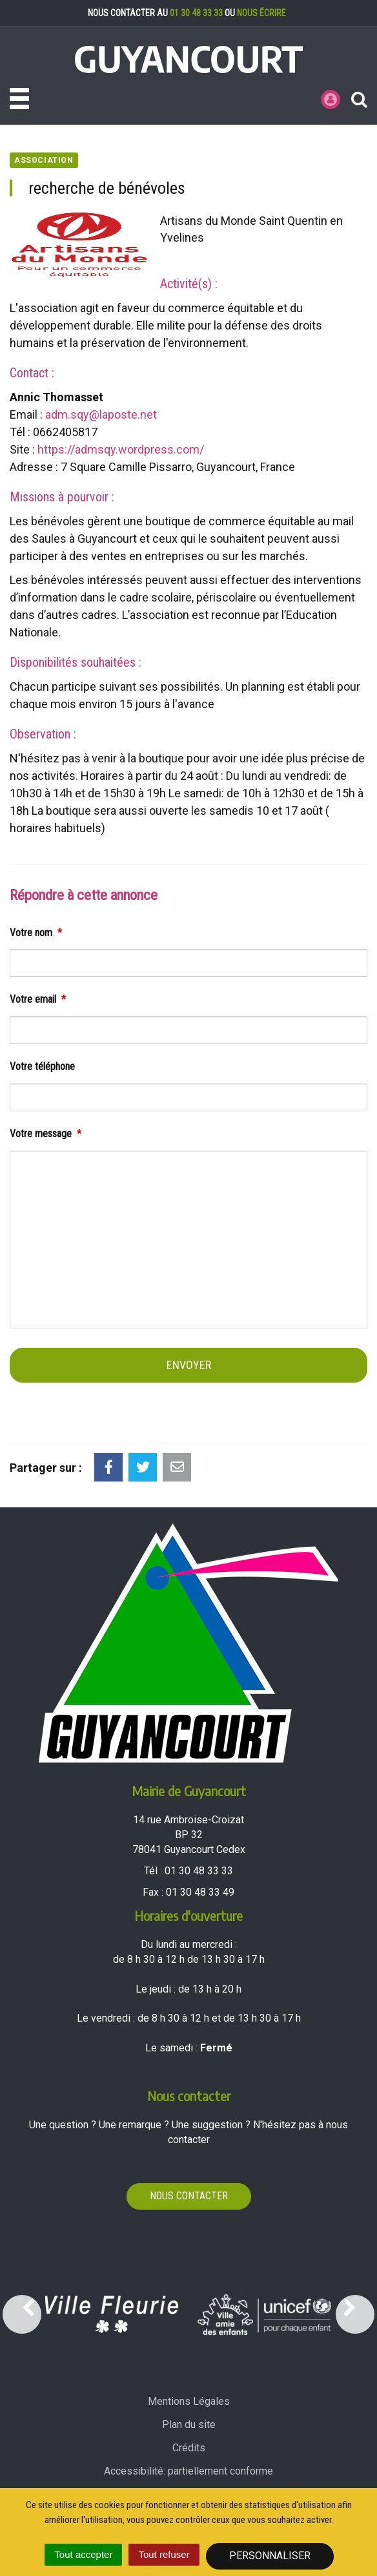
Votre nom (36, 933)
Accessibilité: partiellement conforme (188, 2471)
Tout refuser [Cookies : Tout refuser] (163, 2554)
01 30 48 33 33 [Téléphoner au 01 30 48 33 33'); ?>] (199, 1871)
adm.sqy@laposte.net (101, 414)
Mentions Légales (189, 2401)
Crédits (188, 2448)
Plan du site (189, 2424)
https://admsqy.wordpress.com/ (120, 449)
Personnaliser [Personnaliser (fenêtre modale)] (270, 2556)
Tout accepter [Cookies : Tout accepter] (83, 2554)
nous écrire (261, 13)
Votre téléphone (42, 1066)
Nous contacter (189, 2196)
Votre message (45, 1133)
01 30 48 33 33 (196, 13)
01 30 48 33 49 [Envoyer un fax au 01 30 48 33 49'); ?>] (200, 1892)
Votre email (38, 999)
